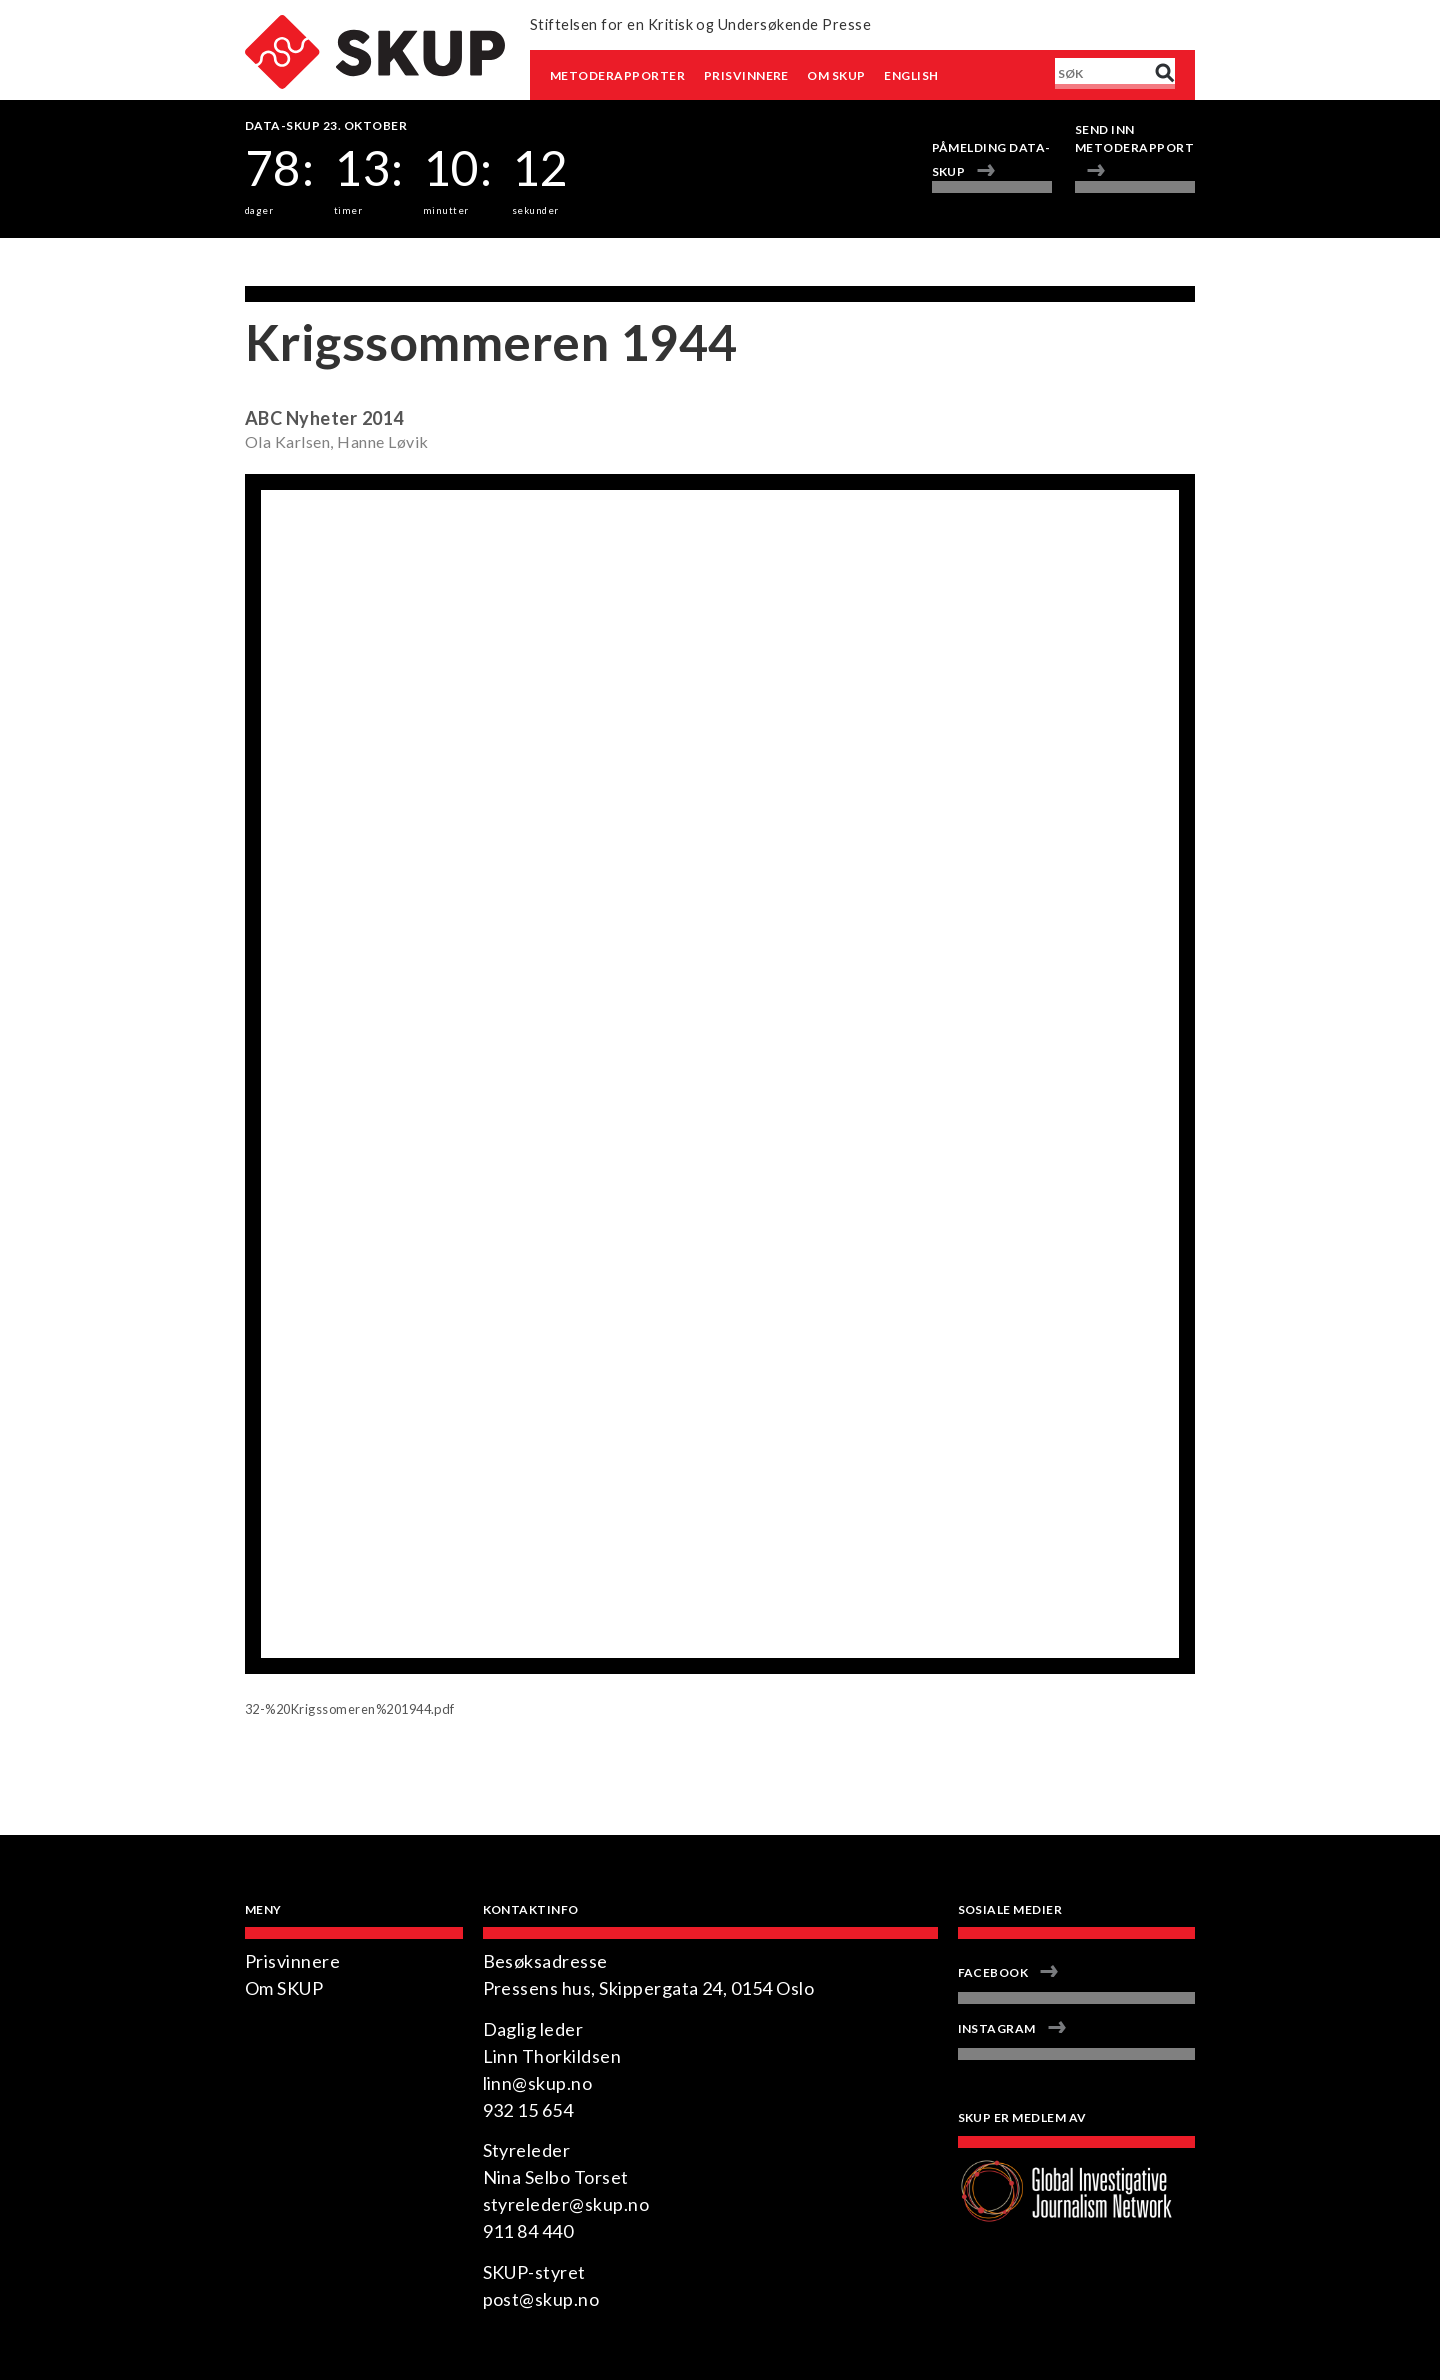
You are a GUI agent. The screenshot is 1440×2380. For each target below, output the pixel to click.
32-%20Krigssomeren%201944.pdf (350, 1709)
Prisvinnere (746, 75)
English (911, 75)
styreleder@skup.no (566, 2204)
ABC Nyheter (301, 418)
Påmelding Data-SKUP (991, 159)
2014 (383, 418)
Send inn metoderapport (1134, 138)
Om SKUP (836, 75)
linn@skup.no (538, 2083)
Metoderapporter (617, 75)
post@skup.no (541, 2299)
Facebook (993, 1972)
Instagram (997, 2028)
